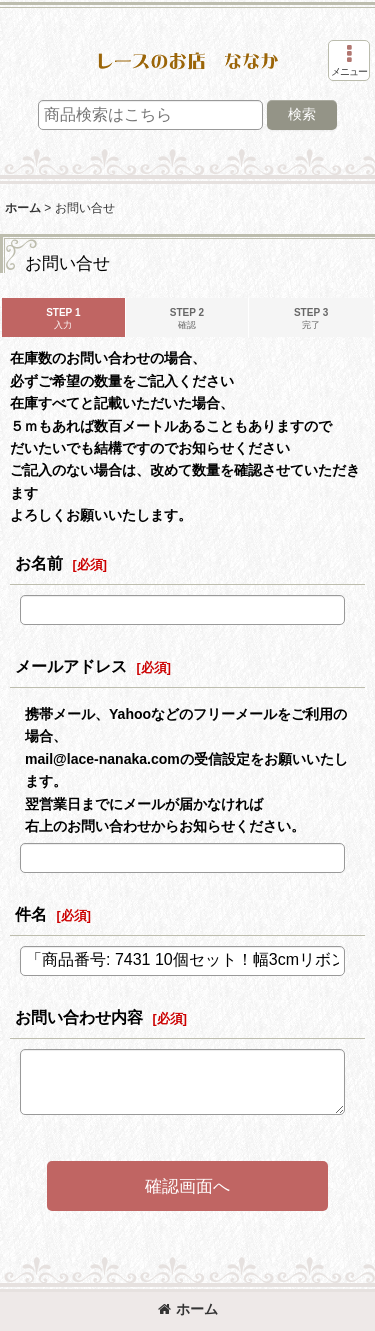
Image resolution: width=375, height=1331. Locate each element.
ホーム (188, 1309)
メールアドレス (71, 666)
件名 (31, 914)
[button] (349, 60)
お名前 (39, 563)
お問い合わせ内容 (79, 1017)
